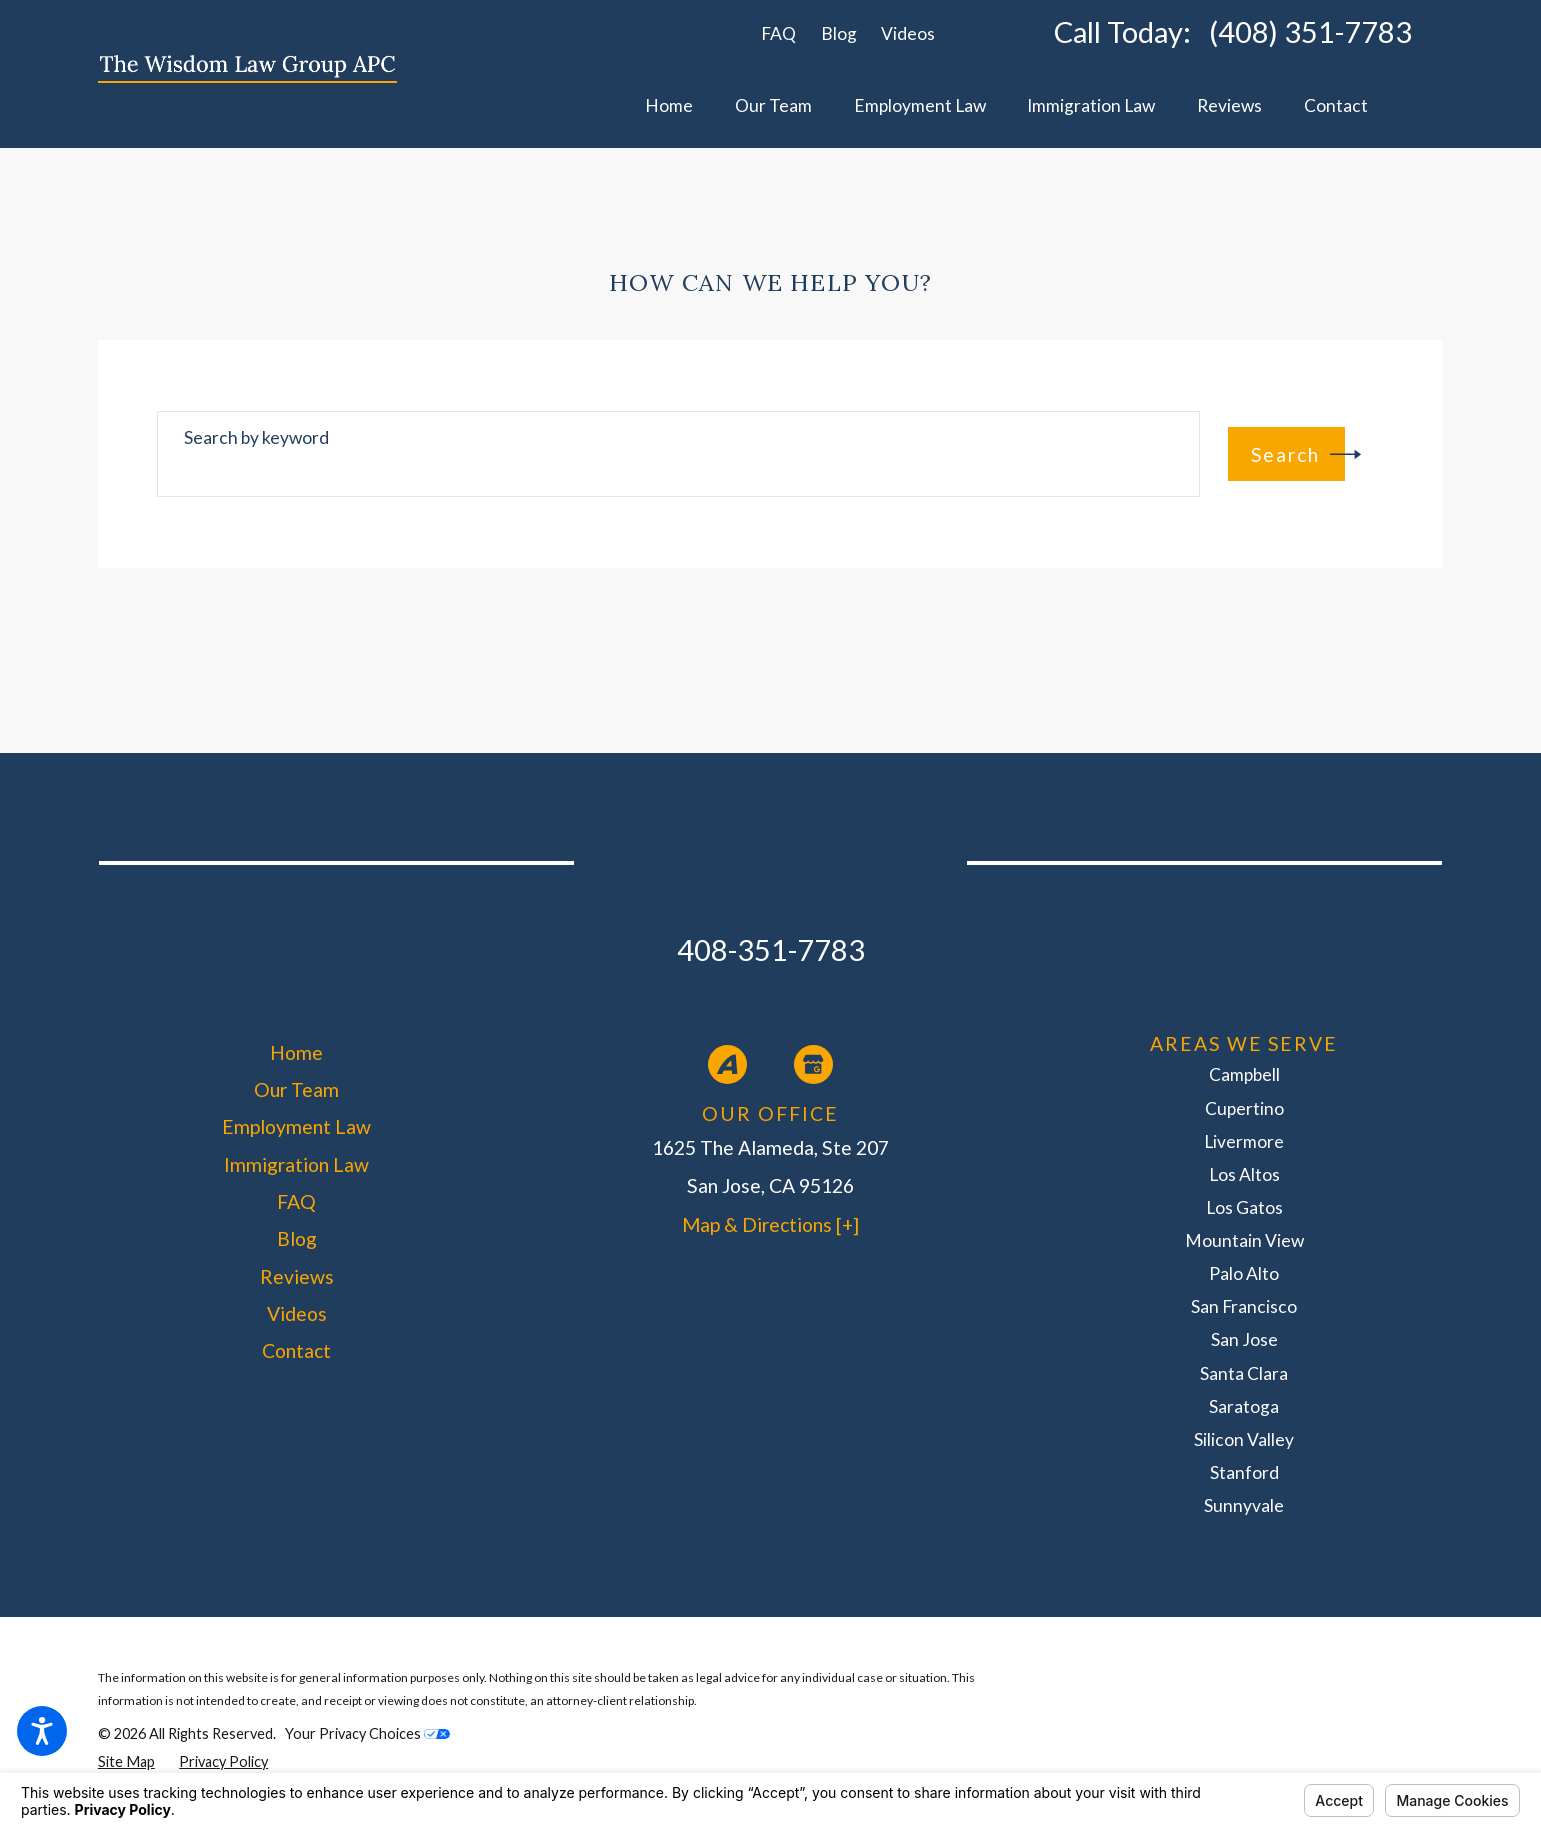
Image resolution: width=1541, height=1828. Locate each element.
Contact (296, 1350)
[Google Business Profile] (813, 1064)
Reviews (297, 1276)
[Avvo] (727, 1064)
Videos (908, 33)
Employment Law (296, 1126)
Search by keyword (256, 437)
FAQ (778, 33)
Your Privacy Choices (367, 1733)
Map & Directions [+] (770, 1224)
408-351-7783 (771, 949)
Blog (839, 33)
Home (296, 1052)
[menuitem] (669, 106)
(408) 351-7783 (1310, 33)
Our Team (296, 1089)
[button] (42, 1731)
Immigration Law (296, 1164)
